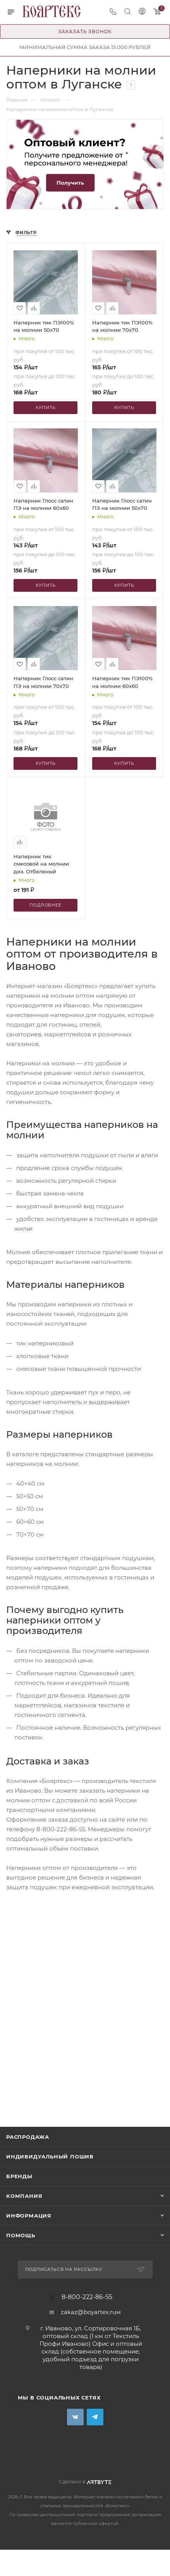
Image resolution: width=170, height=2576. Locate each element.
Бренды (19, 2176)
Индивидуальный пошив (50, 2156)
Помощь (20, 2235)
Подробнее (45, 905)
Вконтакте (75, 2417)
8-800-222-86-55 (87, 2297)
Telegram (95, 2417)
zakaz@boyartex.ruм (91, 2312)
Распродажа (27, 2137)
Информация (29, 2216)
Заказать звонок (85, 31)
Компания (24, 2196)
